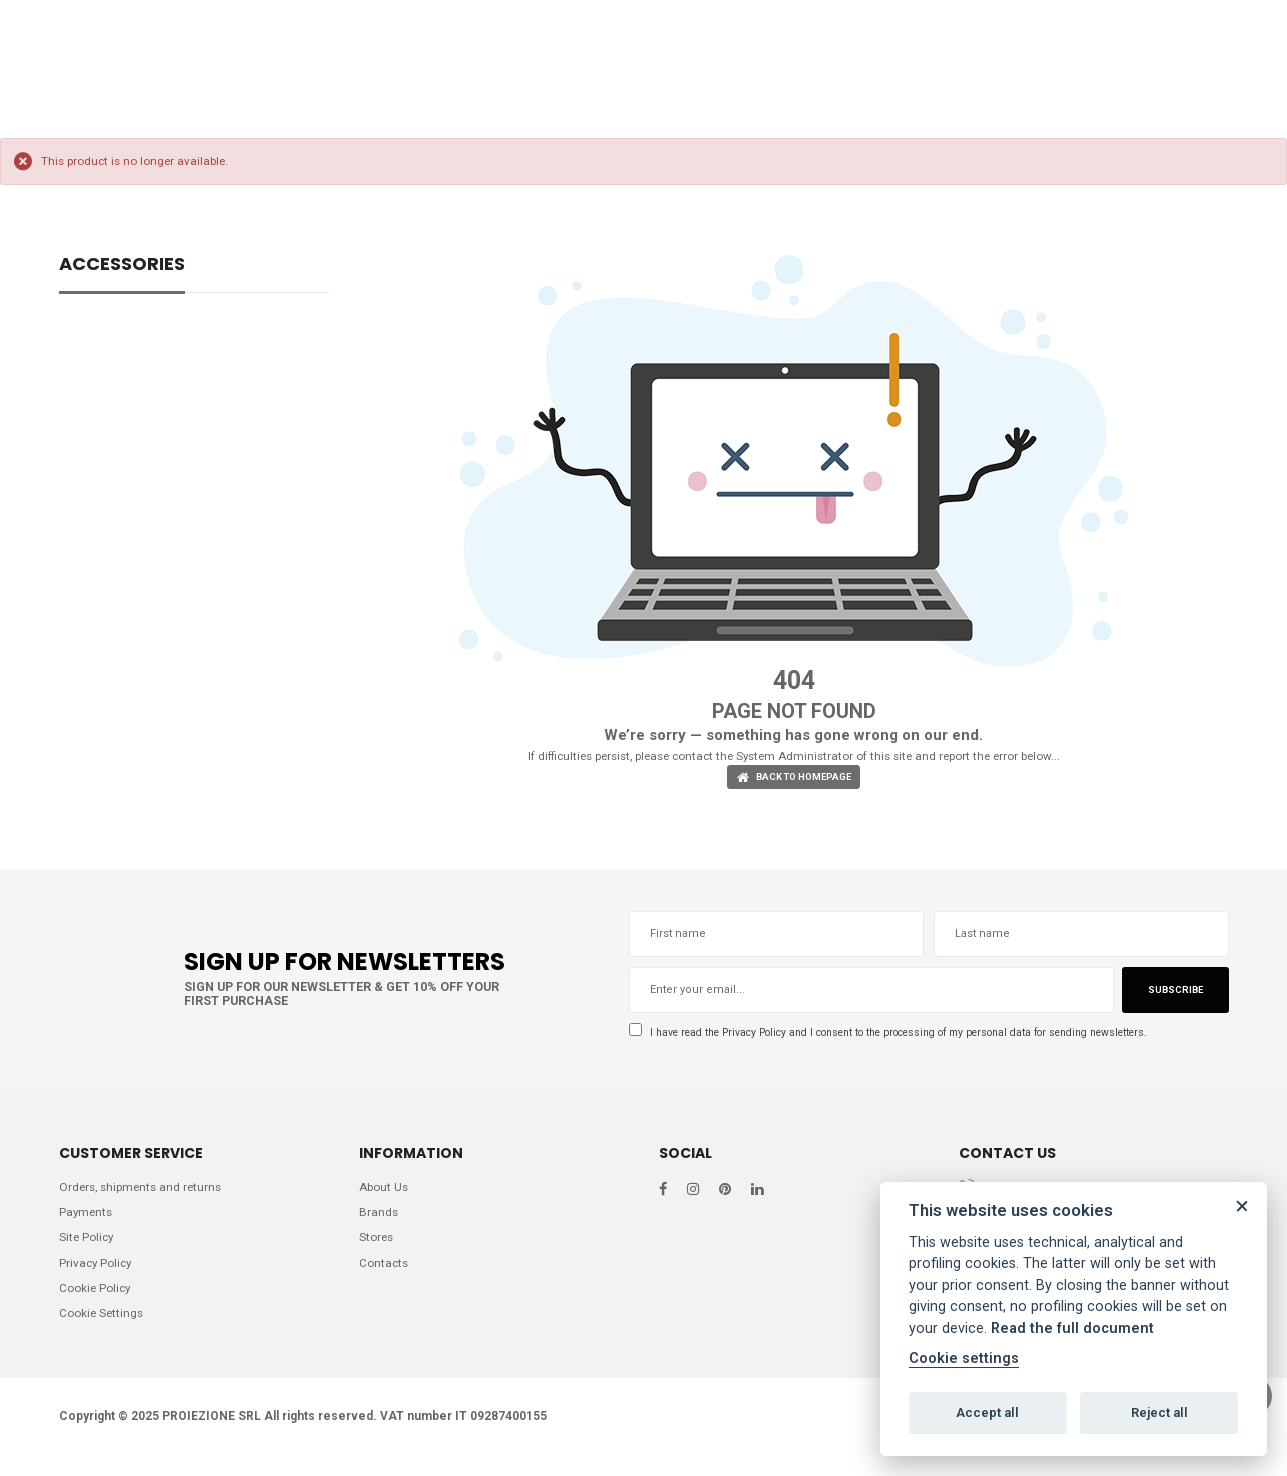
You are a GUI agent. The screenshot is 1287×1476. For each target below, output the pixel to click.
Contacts (385, 1276)
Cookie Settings (105, 1331)
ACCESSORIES (122, 265)
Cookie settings (964, 1358)
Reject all (1159, 1412)
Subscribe (1172, 994)
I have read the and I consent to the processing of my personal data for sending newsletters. (924, 1036)
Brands (379, 1221)
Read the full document (1072, 1328)
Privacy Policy (769, 1036)
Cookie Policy (98, 1303)
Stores (378, 1248)
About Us (386, 1193)
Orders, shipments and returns (146, 1193)
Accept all (987, 1412)
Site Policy (88, 1248)
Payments (87, 1221)
